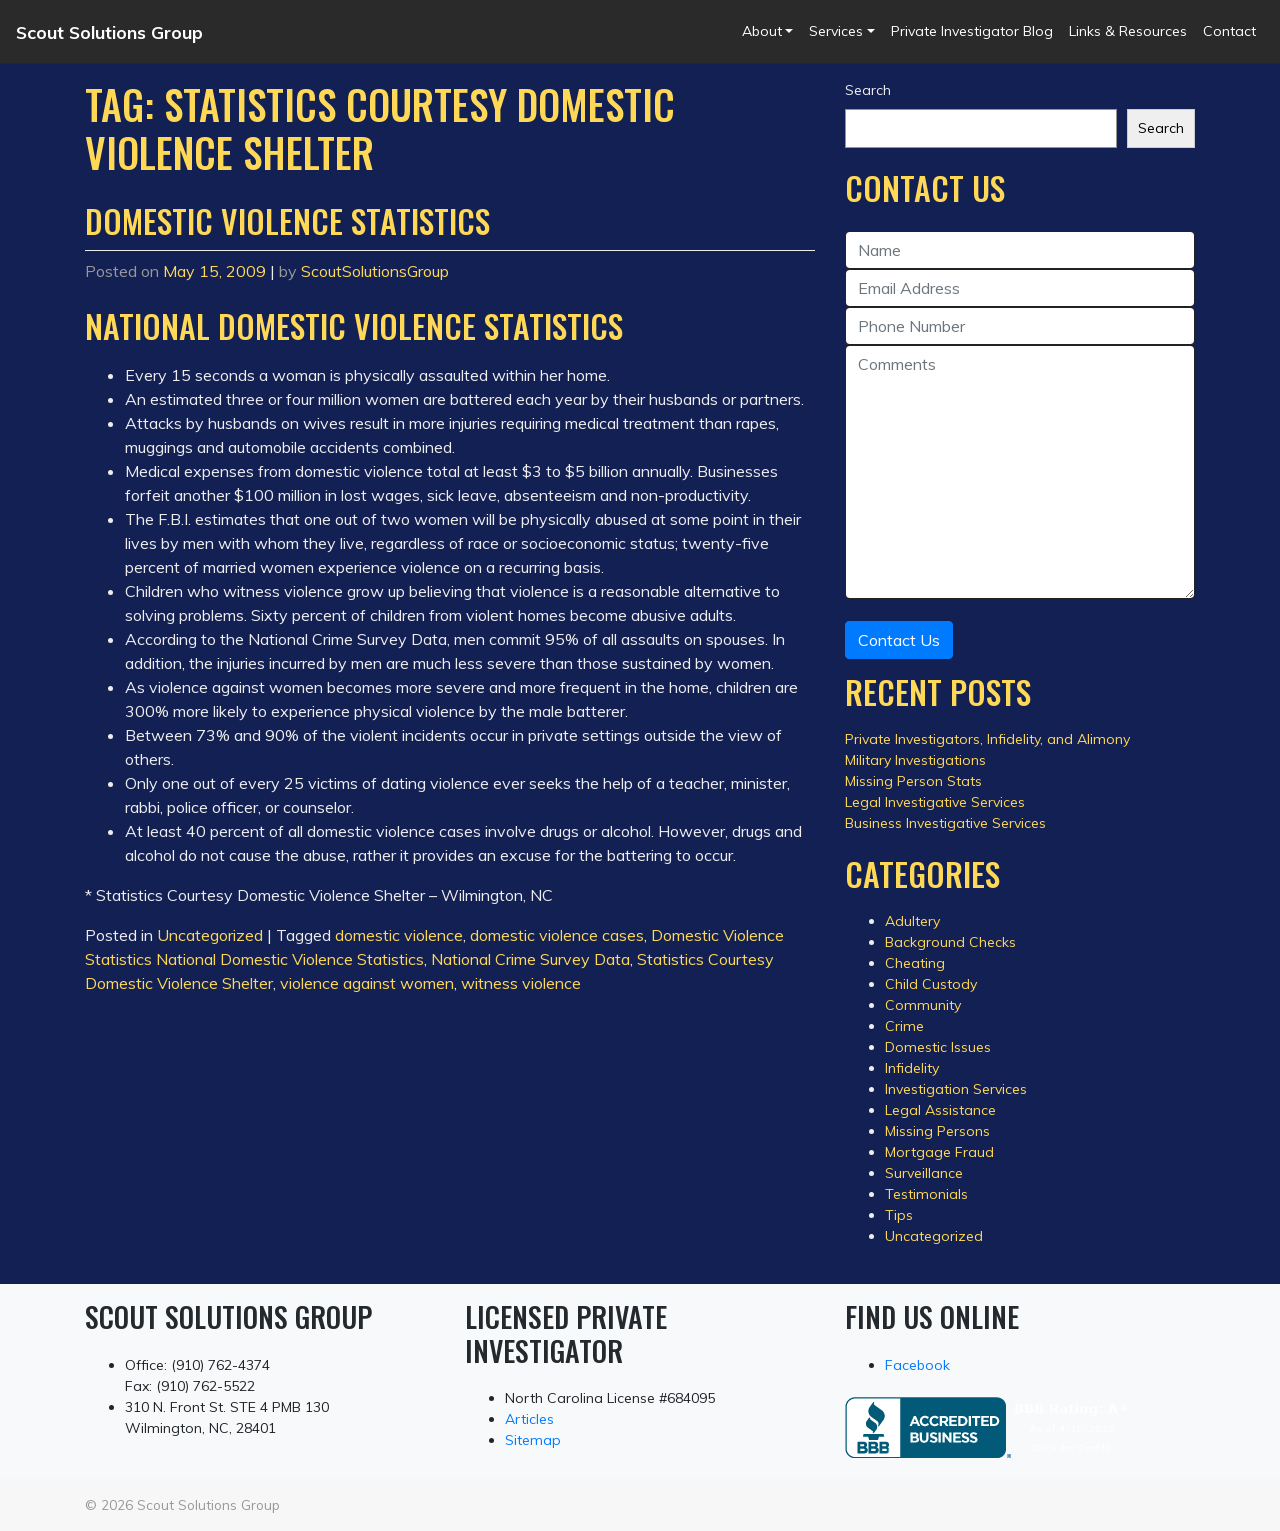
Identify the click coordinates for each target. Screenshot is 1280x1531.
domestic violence (399, 935)
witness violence (521, 983)
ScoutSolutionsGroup (375, 271)
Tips (899, 1215)
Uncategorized (210, 935)
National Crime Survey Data (530, 959)
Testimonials (926, 1194)
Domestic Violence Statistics (287, 220)
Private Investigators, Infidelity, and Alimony (987, 739)
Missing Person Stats (913, 781)
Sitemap (533, 1440)
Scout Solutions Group (109, 32)
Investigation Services (956, 1089)
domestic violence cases (557, 935)
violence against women (367, 983)
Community (923, 1005)
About (762, 31)
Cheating (915, 963)
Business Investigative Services (945, 823)
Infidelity (912, 1068)
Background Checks (950, 942)
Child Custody (931, 984)
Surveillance (924, 1173)
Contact (1229, 31)
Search (868, 90)
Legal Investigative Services (935, 802)
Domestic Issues (938, 1047)
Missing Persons (937, 1131)
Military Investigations (915, 760)
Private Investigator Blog (972, 31)
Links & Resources (1128, 31)
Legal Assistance (940, 1110)
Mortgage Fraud (939, 1152)
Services (836, 31)
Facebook (917, 1365)
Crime (904, 1026)
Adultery (912, 921)
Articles (529, 1419)
